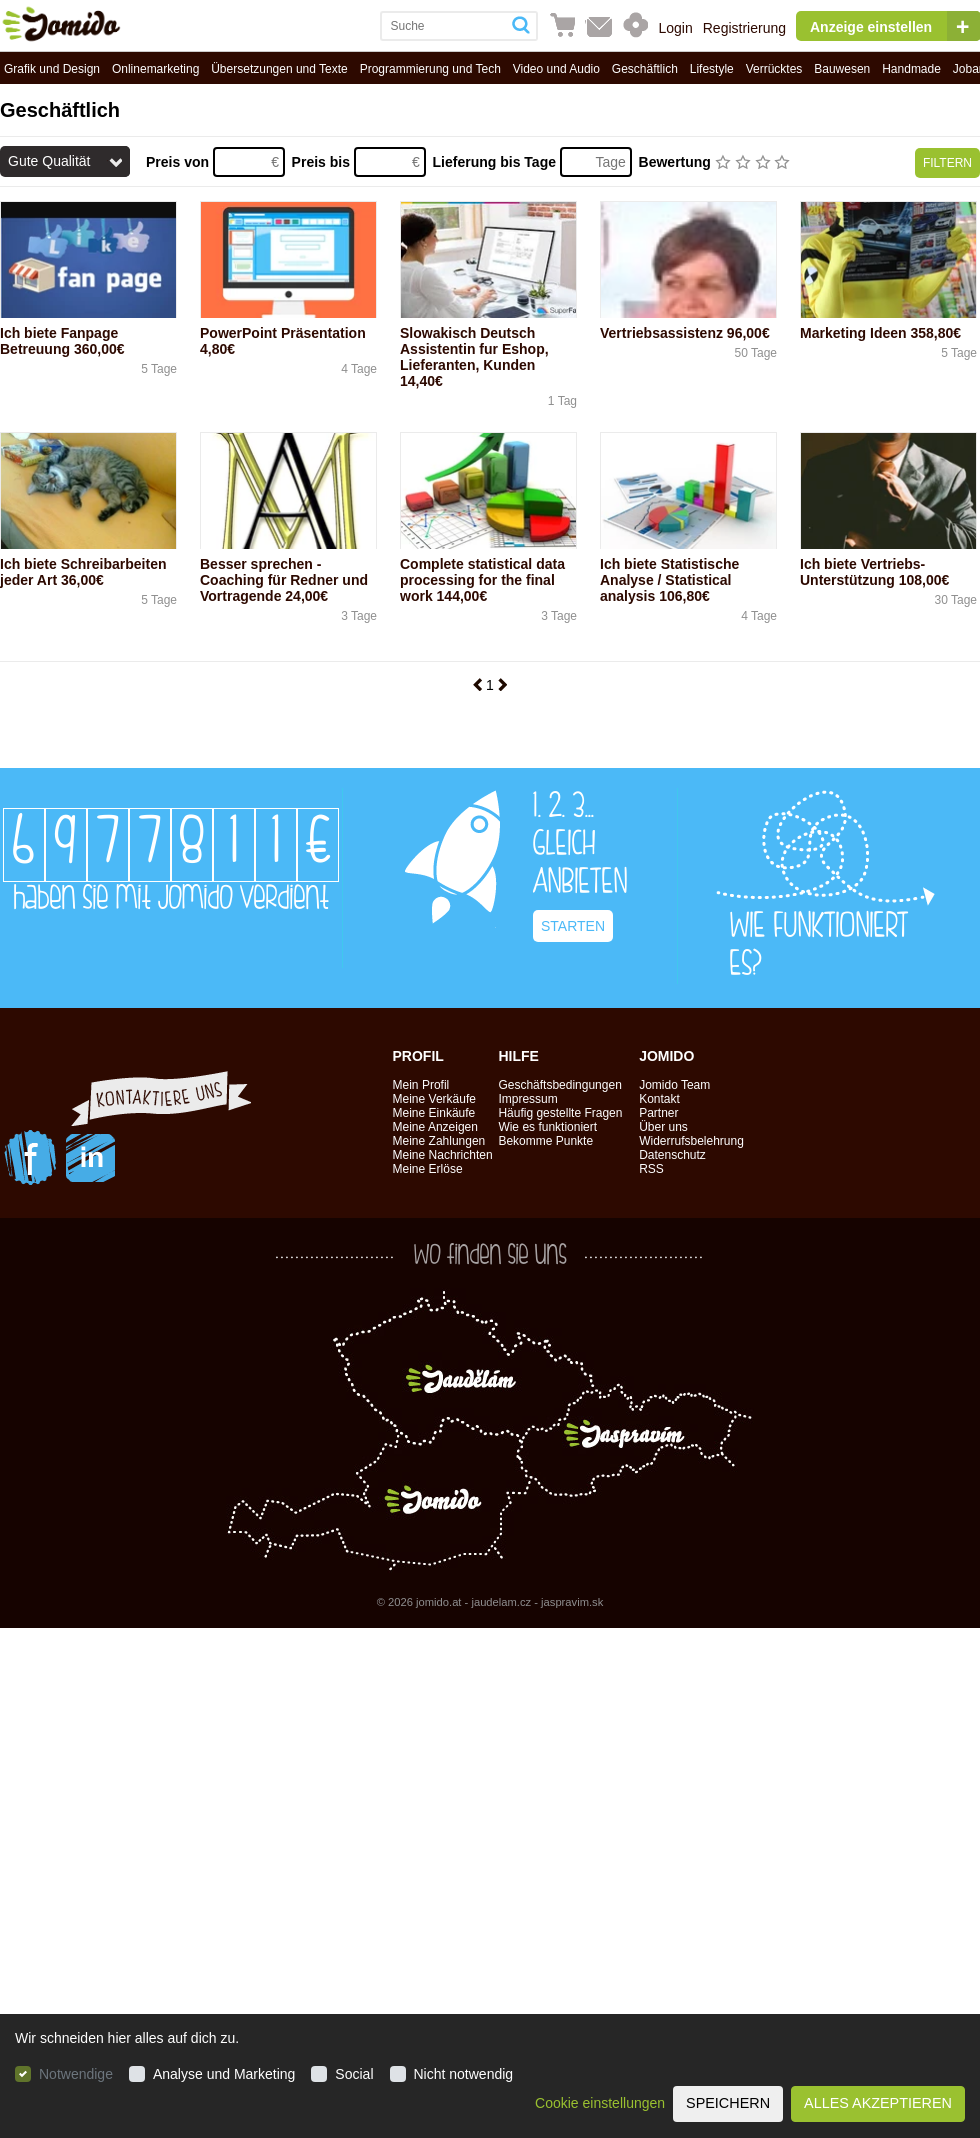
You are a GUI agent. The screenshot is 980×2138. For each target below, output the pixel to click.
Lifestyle (712, 69)
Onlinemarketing (155, 69)
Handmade (911, 69)
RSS (651, 1169)
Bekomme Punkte (545, 1141)
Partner (658, 1113)
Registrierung (744, 28)
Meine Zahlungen (439, 1141)
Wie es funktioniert (547, 1127)
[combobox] (443, 26)
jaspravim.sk (572, 1602)
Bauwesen (842, 69)
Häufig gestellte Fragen (560, 1113)
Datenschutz (672, 1155)
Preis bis (323, 162)
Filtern (947, 163)
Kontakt (659, 1099)
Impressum (527, 1099)
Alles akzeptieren (878, 2103)
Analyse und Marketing (224, 2074)
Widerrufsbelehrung (691, 1141)
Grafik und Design (52, 69)
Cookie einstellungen (600, 2103)
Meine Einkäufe (434, 1113)
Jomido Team (674, 1085)
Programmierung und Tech (430, 69)
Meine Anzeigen (435, 1127)
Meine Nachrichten (443, 1155)
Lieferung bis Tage (496, 162)
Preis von (179, 162)
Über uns (663, 1127)
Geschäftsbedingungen (559, 1085)
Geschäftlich (645, 69)
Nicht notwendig (464, 2074)
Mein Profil (421, 1085)
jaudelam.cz (501, 1602)
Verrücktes (774, 69)
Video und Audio (556, 69)
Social (354, 2074)
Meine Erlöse (428, 1169)
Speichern (728, 2103)
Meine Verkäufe (434, 1099)
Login (675, 28)
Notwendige (76, 2074)
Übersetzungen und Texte (279, 69)
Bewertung (677, 162)
